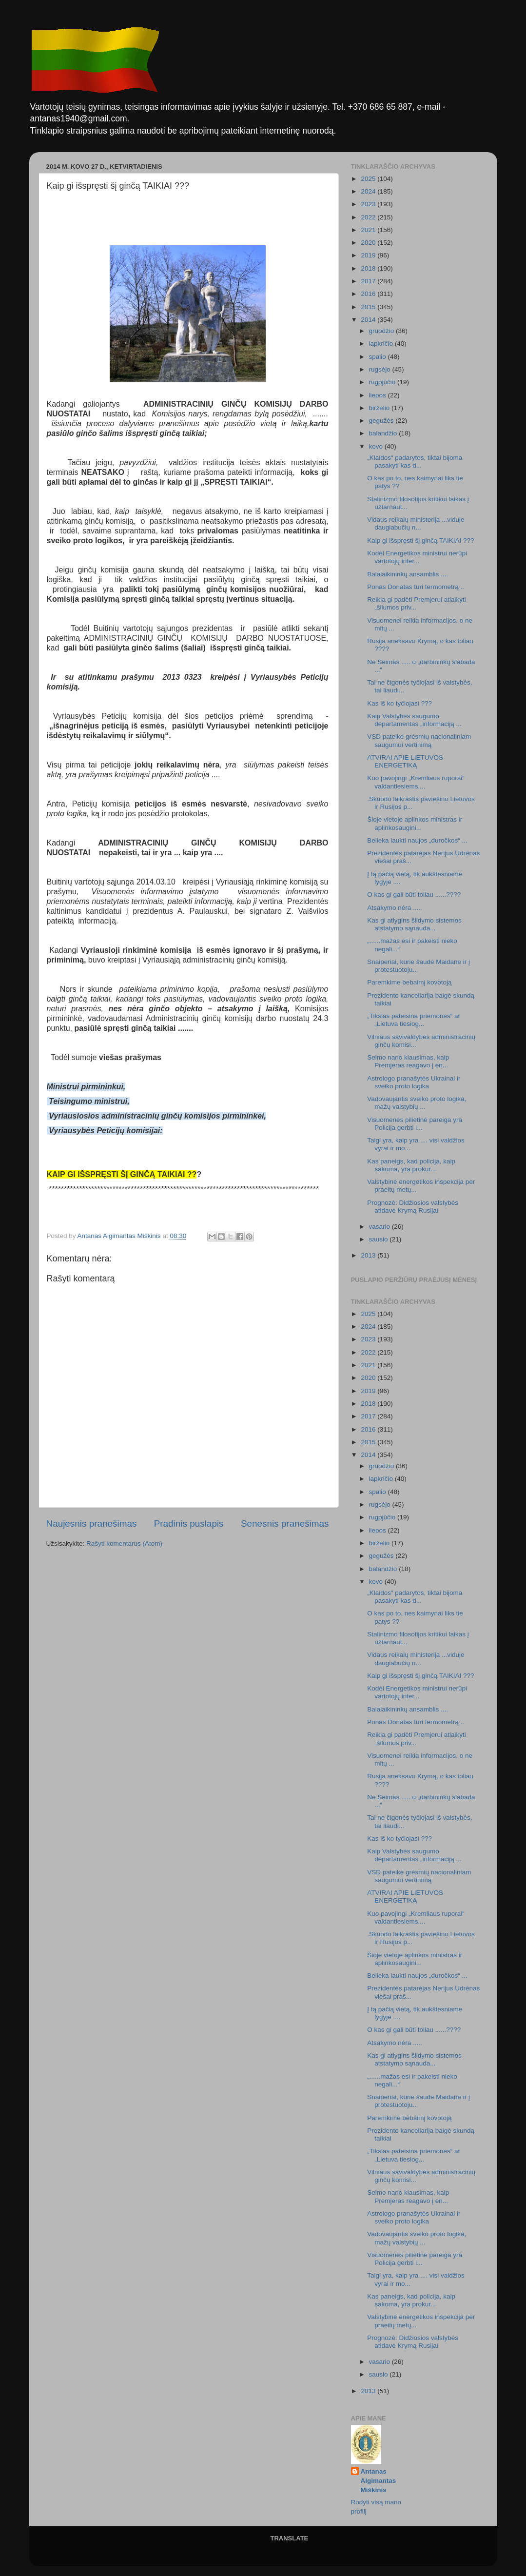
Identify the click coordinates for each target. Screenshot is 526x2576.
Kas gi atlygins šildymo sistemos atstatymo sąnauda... (414, 924)
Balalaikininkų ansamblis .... (407, 574)
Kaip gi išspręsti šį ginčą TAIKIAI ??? (420, 540)
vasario (380, 1226)
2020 (369, 242)
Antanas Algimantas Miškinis (378, 2481)
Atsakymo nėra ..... (394, 907)
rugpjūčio (383, 382)
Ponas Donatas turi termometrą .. (415, 586)
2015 (369, 307)
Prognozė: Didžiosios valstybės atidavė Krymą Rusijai (412, 1206)
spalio (378, 356)
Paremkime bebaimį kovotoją (409, 982)
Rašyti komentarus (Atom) (124, 1543)
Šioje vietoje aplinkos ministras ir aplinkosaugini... (414, 823)
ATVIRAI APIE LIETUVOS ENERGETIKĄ (405, 761)
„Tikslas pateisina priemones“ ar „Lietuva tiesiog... (413, 1019)
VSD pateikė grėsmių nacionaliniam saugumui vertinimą (419, 740)
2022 (369, 217)
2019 (369, 255)
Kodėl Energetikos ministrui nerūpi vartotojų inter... (417, 557)
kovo (377, 446)
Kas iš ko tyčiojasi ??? (399, 703)
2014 (369, 319)
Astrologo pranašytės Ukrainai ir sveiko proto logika (413, 1082)
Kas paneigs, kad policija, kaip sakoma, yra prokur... (411, 1165)
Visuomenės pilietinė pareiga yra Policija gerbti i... (414, 1123)
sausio (379, 1239)
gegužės (382, 420)
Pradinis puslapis (189, 1523)
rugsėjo (380, 369)
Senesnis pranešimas (285, 1523)
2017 (369, 281)
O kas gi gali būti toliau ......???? (414, 894)
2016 (369, 293)
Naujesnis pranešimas (91, 1523)
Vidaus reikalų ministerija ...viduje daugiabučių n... (415, 523)
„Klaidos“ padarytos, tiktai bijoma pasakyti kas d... (414, 461)
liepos (378, 395)
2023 (369, 204)
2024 (369, 191)
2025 (369, 178)
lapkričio (382, 343)
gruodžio (382, 330)
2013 (369, 1255)
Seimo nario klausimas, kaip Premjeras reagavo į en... (408, 1061)
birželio (380, 408)
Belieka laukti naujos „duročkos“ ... (417, 840)
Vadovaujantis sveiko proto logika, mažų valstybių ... (416, 1102)
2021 (369, 230)
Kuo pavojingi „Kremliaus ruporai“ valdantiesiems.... (416, 781)
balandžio (384, 433)
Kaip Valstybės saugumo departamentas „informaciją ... (414, 720)
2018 (369, 268)
